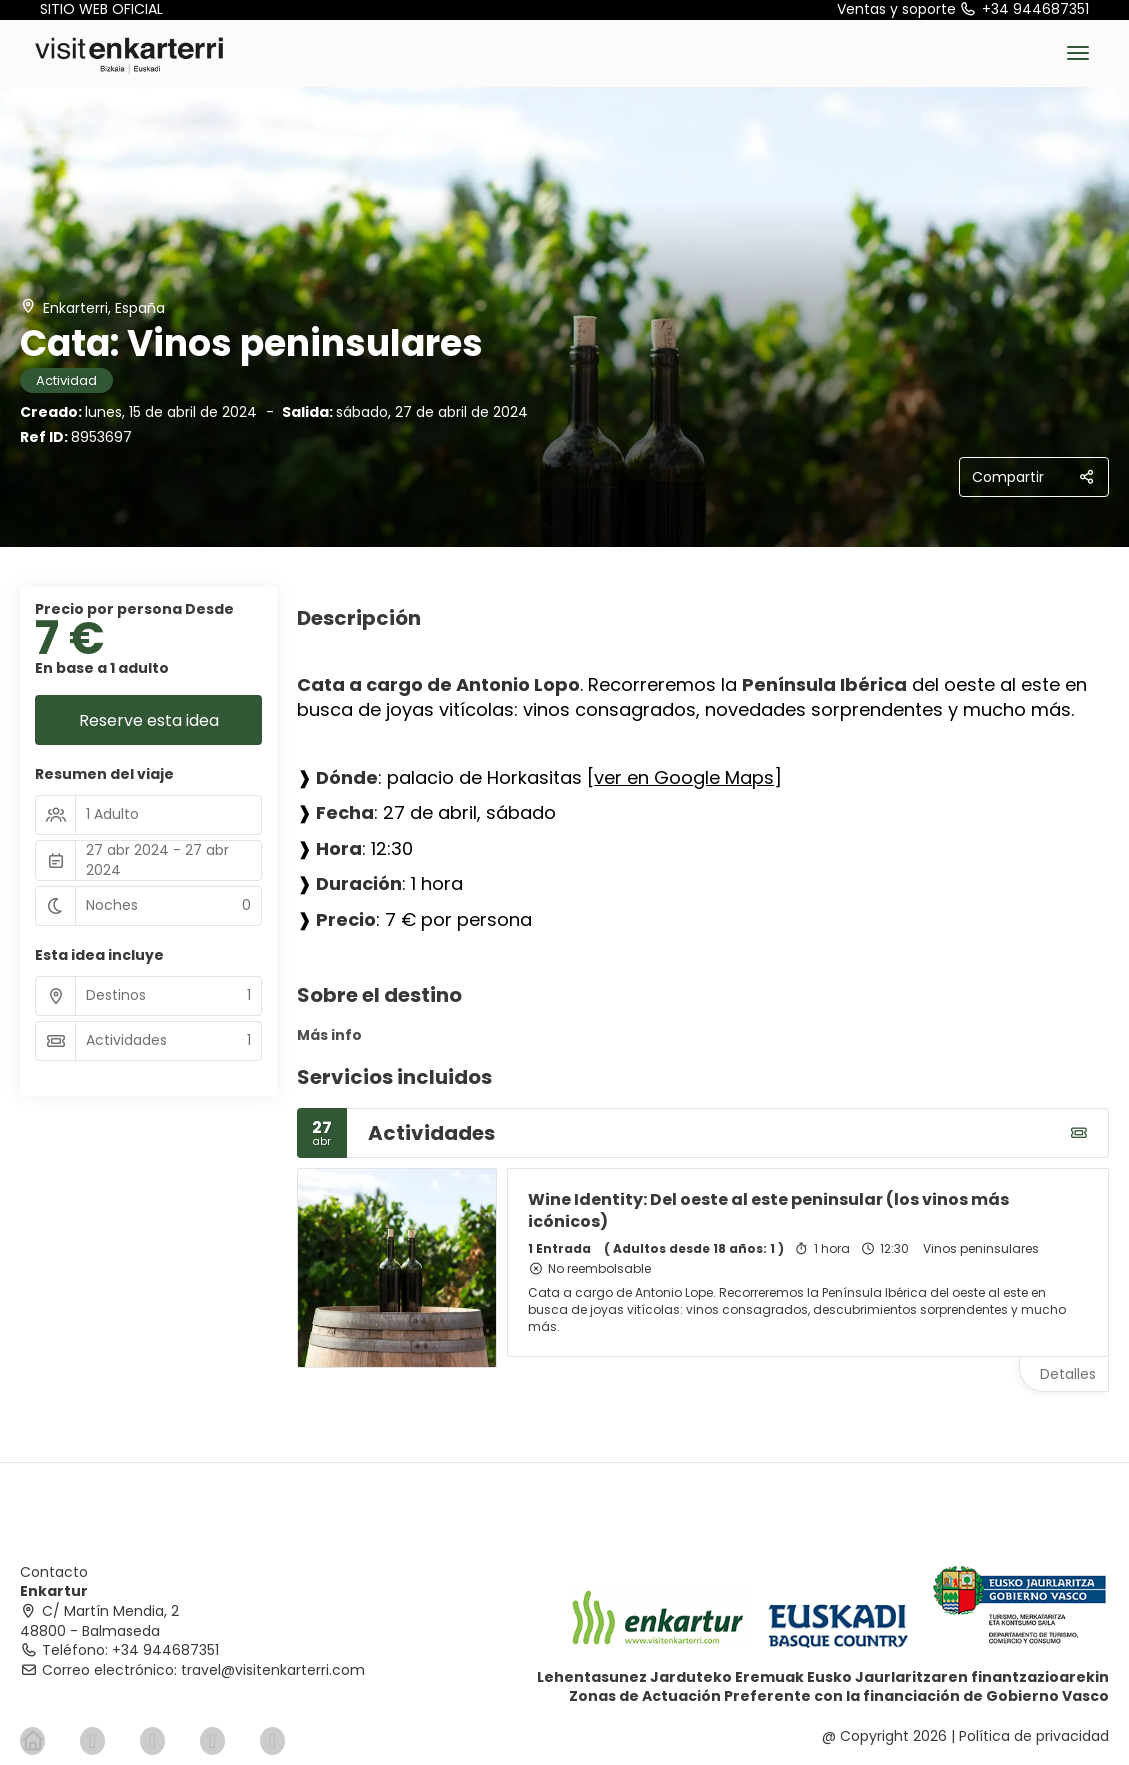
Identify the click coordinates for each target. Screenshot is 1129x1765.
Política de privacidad (1034, 1736)
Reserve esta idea (149, 720)
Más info (329, 1035)
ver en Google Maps (684, 777)
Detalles (1068, 1374)
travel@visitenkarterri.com (273, 1670)
